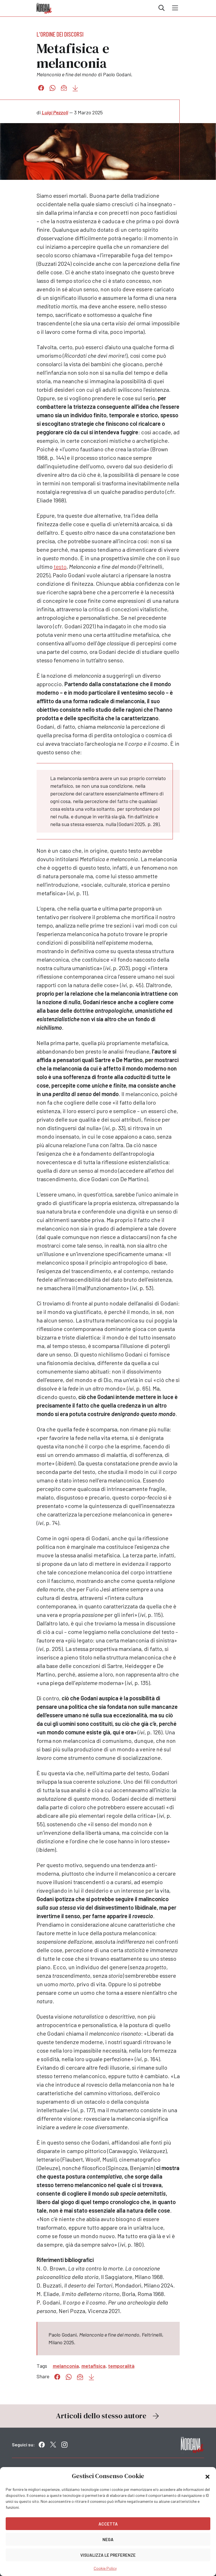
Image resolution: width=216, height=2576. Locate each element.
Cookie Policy (105, 2568)
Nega (108, 2539)
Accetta (108, 2523)
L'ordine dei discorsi (60, 34)
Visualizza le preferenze (108, 2555)
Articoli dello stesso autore (108, 2416)
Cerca (161, 7)
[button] (207, 2476)
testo (60, 566)
